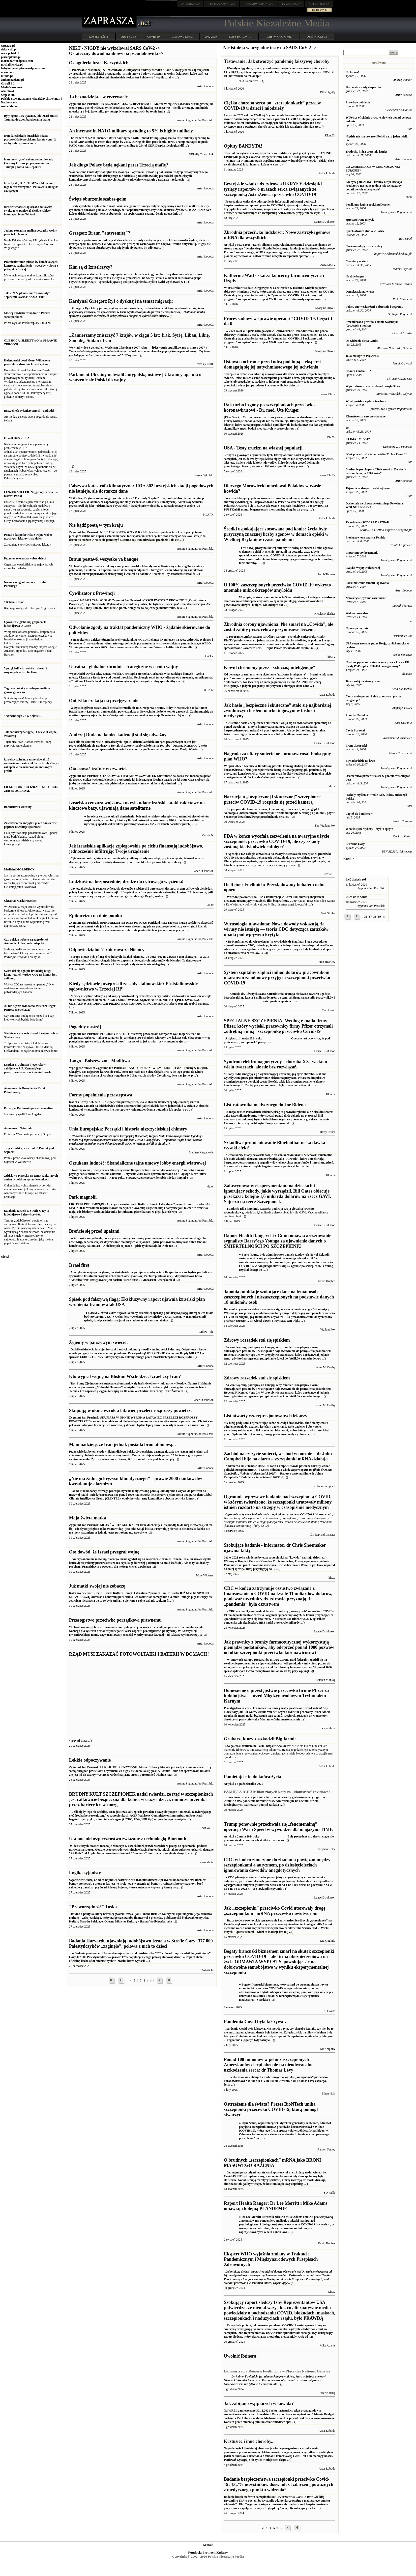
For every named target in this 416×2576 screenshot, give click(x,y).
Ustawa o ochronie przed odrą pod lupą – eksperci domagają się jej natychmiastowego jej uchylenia (272, 364)
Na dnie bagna (355, 276)
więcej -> (7, 1256)
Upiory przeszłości (357, 628)
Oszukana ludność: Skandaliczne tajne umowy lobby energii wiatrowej (137, 1163)
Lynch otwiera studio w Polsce (365, 231)
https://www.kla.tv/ (278, 1746)
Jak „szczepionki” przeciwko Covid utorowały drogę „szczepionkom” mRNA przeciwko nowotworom (274, 1911)
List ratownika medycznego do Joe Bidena (265, 1104)
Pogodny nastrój (85, 1026)
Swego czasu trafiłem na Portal (245, 1746)
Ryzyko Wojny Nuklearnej (363, 568)
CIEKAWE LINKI (182, 36)
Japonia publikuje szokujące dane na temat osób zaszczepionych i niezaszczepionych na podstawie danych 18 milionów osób (279, 1297)
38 (375, 916)
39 (379, 916)
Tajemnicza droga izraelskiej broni (368, 488)
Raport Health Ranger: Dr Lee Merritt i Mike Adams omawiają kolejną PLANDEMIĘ (276, 2206)
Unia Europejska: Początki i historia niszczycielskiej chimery (128, 1128)
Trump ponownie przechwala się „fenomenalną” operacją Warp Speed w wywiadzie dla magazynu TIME (278, 1827)
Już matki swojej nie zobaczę (97, 1586)
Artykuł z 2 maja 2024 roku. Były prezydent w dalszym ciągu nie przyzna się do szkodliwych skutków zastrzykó (279, 1838)
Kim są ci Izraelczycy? (90, 267)
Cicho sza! (352, 72)
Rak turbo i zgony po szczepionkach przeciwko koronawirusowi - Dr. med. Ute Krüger (269, 407)
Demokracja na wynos (360, 291)
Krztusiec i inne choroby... (249, 2441)
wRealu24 (7, 91)
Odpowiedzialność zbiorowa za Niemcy (106, 949)
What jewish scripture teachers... (367, 401)
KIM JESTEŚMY (99, 36)
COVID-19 (153, 36)
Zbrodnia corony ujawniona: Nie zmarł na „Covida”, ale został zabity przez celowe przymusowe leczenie (278, 627)
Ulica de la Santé (356, 897)
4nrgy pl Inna (139, 1739)
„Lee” (294, 900)
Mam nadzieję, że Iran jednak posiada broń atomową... (122, 1444)
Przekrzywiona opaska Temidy (365, 537)
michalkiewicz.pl (12, 64)
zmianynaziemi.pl (12, 79)
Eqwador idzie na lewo (360, 760)
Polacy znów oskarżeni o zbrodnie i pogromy (374, 306)
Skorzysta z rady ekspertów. (364, 87)
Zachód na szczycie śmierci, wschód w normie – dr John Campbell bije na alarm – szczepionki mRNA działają (278, 1456)
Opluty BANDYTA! (243, 146)
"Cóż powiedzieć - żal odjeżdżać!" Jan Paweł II (376, 454)
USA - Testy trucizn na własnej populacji (263, 447)
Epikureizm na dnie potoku (95, 915)
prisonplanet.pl (11, 57)
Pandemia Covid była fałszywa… (256, 2021)
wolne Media (9, 106)
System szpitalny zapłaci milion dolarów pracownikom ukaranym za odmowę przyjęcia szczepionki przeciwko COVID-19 (277, 977)
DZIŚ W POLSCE (317, 36)
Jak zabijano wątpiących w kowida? (259, 2403)
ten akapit (254, 76)
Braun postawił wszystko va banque (103, 559)
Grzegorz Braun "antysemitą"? (99, 233)
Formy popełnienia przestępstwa (100, 1094)
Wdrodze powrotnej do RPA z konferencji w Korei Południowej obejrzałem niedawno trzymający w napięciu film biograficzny (274, 898)
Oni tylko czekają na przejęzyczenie (103, 700)
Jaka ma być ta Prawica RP (363, 356)
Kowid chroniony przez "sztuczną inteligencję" (269, 667)
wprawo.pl (8, 45)
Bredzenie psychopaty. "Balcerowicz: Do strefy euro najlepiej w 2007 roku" (376, 471)
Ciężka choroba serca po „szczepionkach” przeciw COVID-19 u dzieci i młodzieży (272, 105)
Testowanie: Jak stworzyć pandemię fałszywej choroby (276, 61)
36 (366, 916)
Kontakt (208, 2544)
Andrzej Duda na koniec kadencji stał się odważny (118, 734)
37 (370, 916)
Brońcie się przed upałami (94, 1231)
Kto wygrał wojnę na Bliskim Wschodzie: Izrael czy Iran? (125, 1376)
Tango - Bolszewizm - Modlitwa (99, 1060)
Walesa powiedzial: (358, 613)
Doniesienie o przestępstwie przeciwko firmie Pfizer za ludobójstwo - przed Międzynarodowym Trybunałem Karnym (276, 1696)
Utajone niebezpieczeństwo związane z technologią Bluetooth (127, 1838)
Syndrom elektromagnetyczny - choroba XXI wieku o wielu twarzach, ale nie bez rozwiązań (275, 1064)
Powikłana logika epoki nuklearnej (368, 204)
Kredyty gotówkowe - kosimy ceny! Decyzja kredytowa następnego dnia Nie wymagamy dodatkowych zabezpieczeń (374, 185)
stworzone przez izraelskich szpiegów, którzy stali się (147, 862)
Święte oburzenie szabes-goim (98, 199)
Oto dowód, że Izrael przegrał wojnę (104, 1551)
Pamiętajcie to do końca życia (252, 1776)
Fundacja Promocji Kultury (208, 2552)
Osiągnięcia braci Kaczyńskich (99, 62)
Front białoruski (356, 745)
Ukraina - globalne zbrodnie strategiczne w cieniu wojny (123, 666)
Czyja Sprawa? (355, 730)
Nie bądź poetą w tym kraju (96, 525)
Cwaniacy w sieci (357, 261)
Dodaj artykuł (320, 9)
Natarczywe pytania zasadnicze (366, 598)
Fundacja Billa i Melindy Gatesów (248, 1208)
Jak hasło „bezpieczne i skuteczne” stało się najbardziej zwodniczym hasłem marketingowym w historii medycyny (277, 710)
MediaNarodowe (11, 87)
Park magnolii (83, 1197)
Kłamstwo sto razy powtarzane (365, 416)
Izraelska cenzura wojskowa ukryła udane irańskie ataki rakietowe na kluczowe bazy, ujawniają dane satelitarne (137, 805)
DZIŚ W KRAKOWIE (279, 36)
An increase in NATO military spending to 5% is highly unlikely (131, 130)
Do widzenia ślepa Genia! (362, 341)
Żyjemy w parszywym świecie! (98, 1342)
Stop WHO (8, 95)
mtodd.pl (7, 76)
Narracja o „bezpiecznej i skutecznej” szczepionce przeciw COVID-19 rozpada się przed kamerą (272, 799)
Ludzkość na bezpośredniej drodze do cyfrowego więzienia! (126, 881)
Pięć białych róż (356, 879)
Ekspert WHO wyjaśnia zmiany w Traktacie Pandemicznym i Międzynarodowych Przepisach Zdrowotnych (271, 2259)
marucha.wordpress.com (17, 61)
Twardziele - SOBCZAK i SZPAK (368, 522)
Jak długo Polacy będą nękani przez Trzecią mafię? (118, 164)
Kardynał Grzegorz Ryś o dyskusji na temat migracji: (121, 301)
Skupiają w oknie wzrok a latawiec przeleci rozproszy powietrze (131, 1410)
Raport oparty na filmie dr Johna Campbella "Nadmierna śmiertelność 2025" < (278, 1471)
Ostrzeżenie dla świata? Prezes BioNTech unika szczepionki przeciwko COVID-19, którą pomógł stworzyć (271, 2109)
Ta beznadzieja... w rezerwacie (98, 96)
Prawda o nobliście (358, 102)
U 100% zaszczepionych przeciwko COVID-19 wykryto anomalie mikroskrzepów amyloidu (277, 587)
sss (347, 428)
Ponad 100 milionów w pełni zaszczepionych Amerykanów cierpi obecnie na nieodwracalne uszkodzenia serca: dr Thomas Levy (268, 2065)
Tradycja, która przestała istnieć (367, 151)
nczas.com (7, 72)
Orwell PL (8, 83)
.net (190, 3)
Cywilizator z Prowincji (92, 593)
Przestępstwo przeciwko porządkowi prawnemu (115, 1620)
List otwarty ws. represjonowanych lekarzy (265, 1415)
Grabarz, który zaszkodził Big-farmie (260, 1738)
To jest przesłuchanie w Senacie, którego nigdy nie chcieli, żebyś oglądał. (273, 809)
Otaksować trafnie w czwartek (98, 768)
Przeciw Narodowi (357, 715)
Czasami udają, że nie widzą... (365, 246)
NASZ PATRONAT (240, 36)
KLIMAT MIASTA (358, 439)
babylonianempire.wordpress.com (23, 68)
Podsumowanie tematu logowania (367, 583)
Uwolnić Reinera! (241, 2356)
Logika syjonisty (85, 1872)
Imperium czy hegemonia (362, 552)
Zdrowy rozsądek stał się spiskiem (257, 1340)
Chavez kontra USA (359, 371)
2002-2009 (211, 36)
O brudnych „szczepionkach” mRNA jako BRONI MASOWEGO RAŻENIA (272, 2163)
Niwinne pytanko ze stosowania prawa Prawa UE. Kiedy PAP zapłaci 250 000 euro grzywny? (378, 664)
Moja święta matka (87, 1517)
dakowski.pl (9, 49)
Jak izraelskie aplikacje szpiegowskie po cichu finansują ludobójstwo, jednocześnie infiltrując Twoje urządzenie (136, 848)
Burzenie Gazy (355, 844)
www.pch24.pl (10, 53)
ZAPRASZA (222, 3)
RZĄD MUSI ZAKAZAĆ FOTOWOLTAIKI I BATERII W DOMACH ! (139, 1654)
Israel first (79, 1265)
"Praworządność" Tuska (93, 1906)
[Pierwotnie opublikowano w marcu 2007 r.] (139, 351)
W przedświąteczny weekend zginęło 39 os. (373, 386)
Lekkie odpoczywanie (90, 1760)
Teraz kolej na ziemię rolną (363, 681)
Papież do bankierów (359, 813)
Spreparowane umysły (360, 219)
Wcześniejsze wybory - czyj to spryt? (369, 829)
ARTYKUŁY (128, 36)
